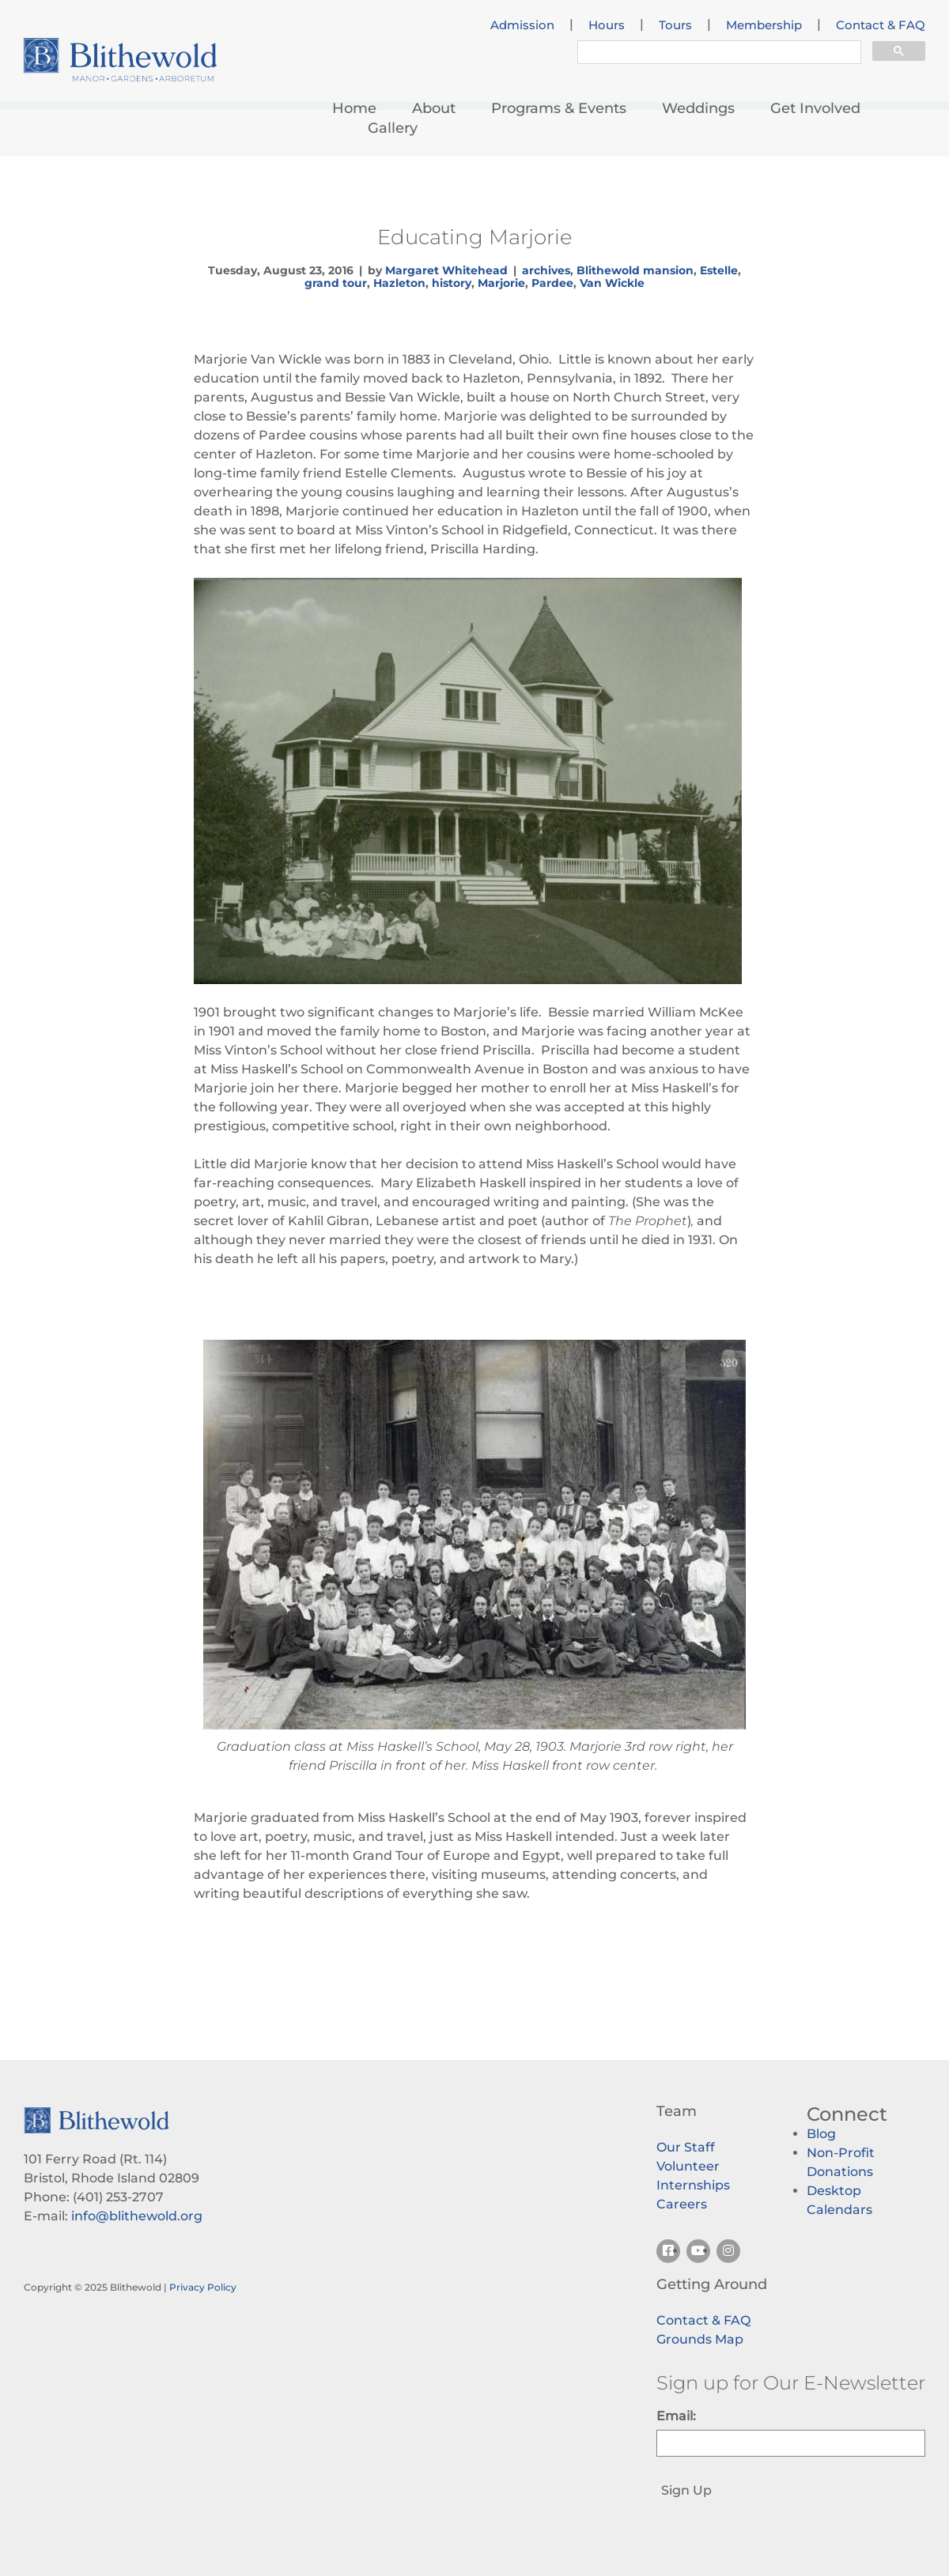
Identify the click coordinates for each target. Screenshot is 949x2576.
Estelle (719, 270)
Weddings (698, 108)
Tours (675, 25)
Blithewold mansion (635, 270)
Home (354, 108)
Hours (606, 25)
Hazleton (399, 283)
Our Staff (685, 2147)
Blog (821, 2133)
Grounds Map (699, 2339)
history (451, 283)
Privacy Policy (202, 2287)
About (434, 108)
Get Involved (815, 108)
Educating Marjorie (475, 237)
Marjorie (501, 283)
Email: (676, 2415)
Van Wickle (612, 283)
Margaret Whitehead (446, 270)
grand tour (335, 283)
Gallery (393, 128)
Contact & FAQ (880, 25)
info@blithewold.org (136, 2215)
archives (546, 270)
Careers (681, 2204)
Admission (522, 25)
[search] (717, 54)
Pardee (552, 283)
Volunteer (688, 2166)
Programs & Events (558, 108)
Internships (693, 2185)
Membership (764, 25)
